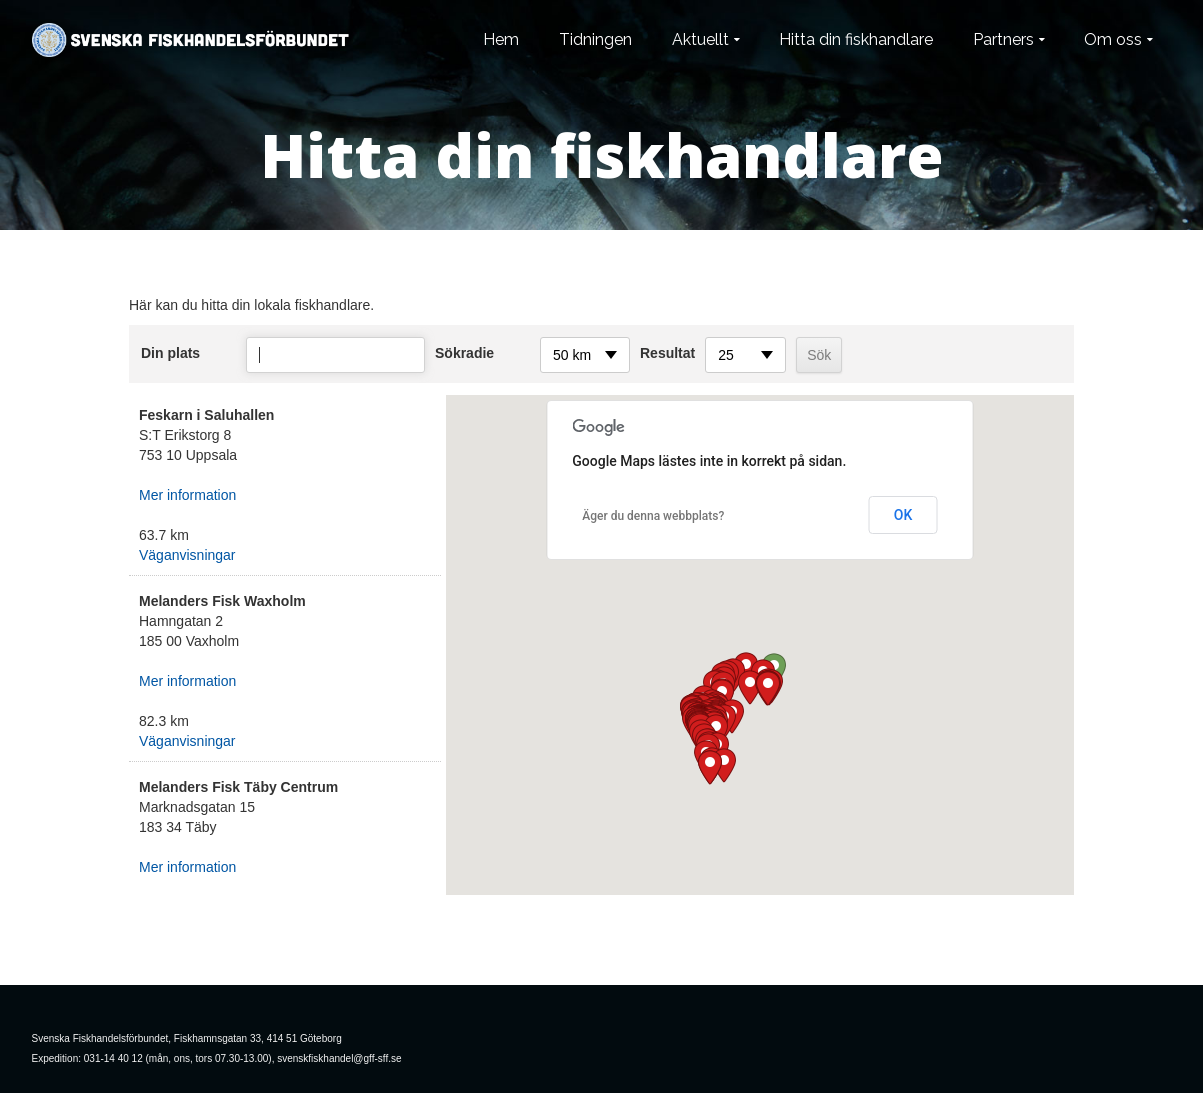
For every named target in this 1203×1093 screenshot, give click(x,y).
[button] (768, 688)
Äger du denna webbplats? (653, 516)
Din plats (170, 353)
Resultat (667, 353)
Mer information (187, 495)
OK (903, 515)
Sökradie (464, 353)
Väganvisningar (187, 555)
